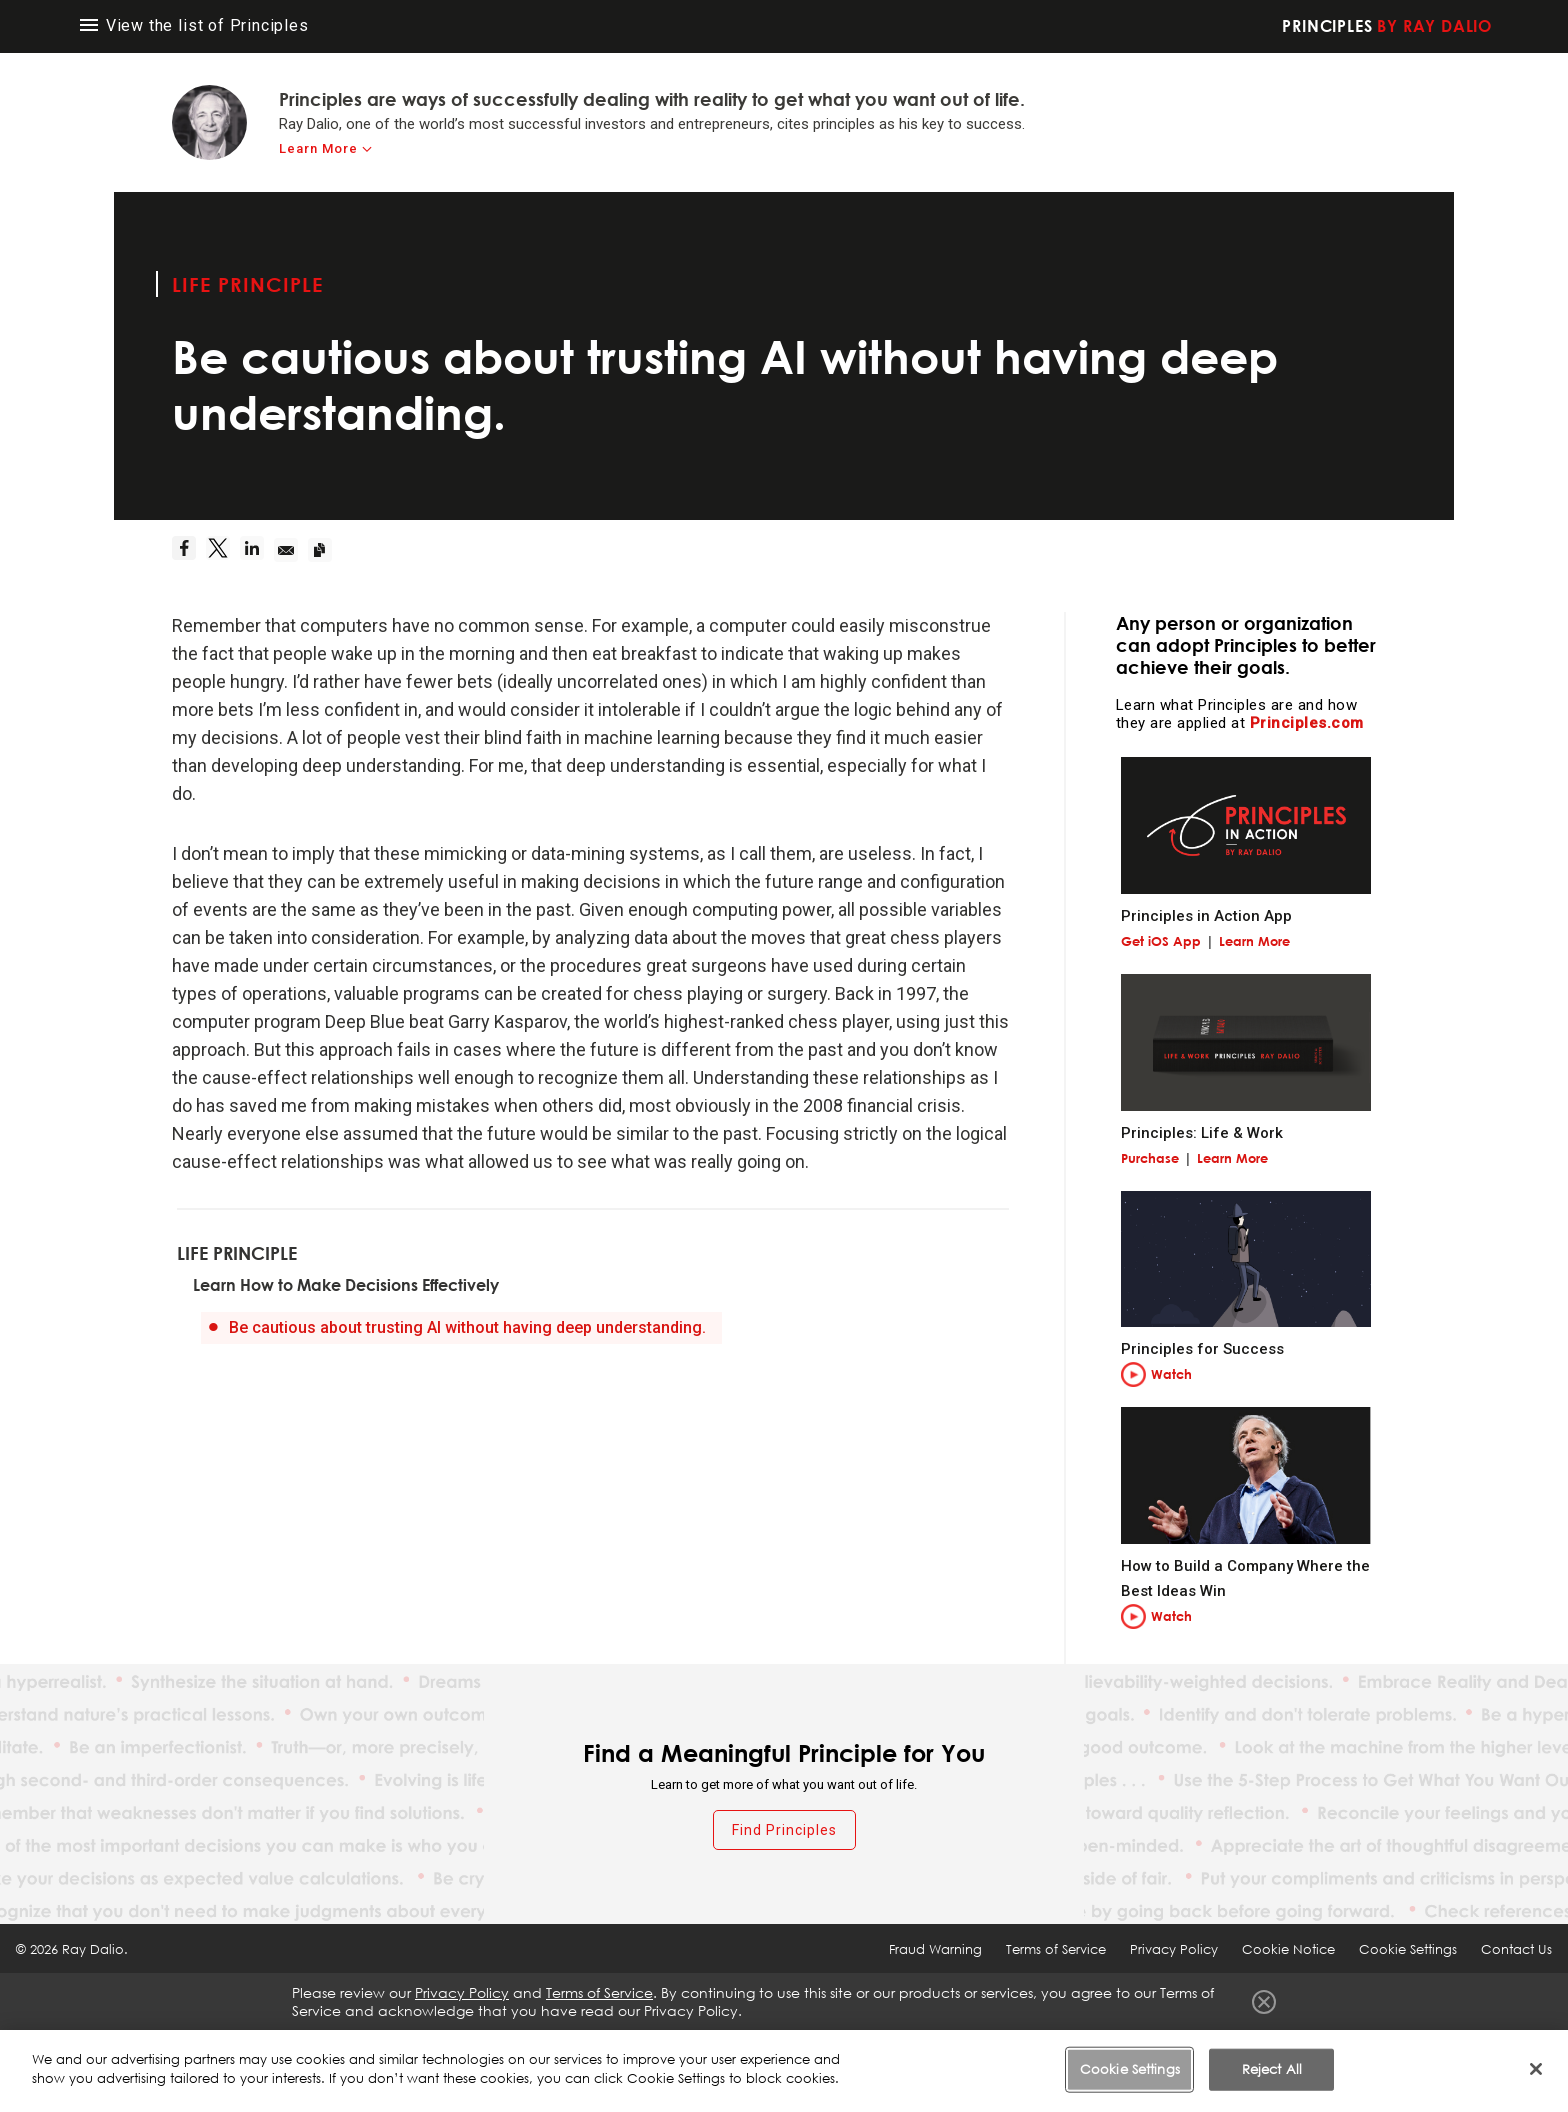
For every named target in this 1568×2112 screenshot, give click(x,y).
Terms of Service (1056, 1949)
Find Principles (784, 1830)
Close (1264, 2002)
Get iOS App (1161, 941)
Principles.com (1307, 723)
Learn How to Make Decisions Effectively (346, 1285)
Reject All (1272, 2069)
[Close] (1536, 2069)
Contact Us (1516, 1949)
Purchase (1150, 1158)
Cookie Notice (1288, 1949)
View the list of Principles (194, 25)
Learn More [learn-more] (318, 148)
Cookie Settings (1408, 1949)
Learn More (1254, 941)
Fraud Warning (935, 1949)
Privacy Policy (1174, 1949)
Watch (1171, 1374)
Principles (1387, 26)
